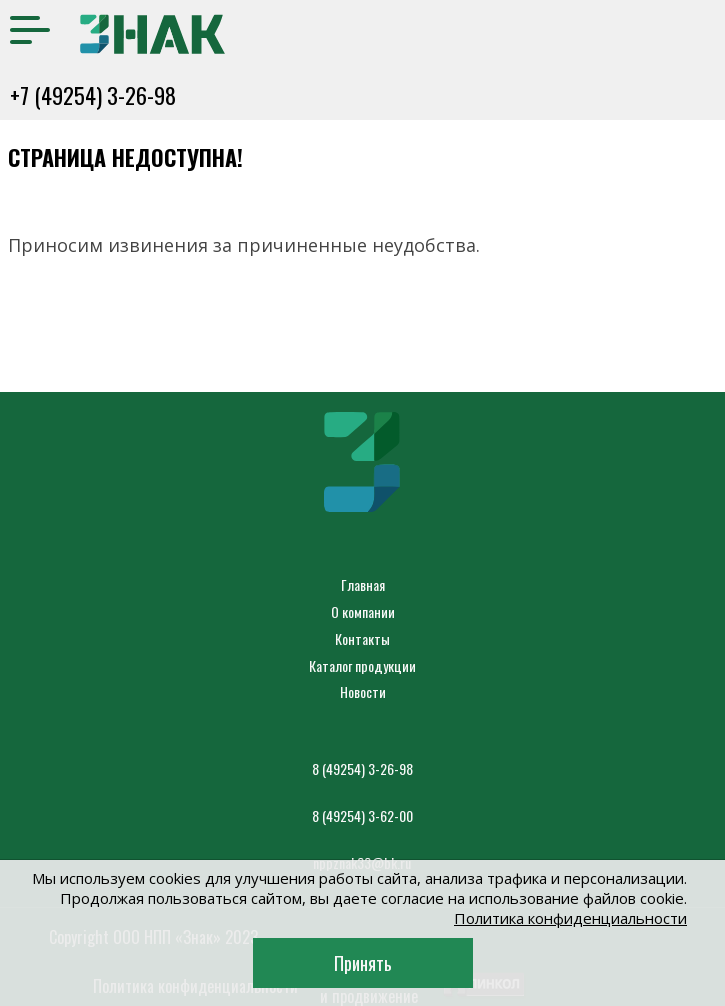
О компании (363, 611)
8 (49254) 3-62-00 (362, 815)
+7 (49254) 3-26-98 (93, 95)
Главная (363, 584)
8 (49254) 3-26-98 (362, 768)
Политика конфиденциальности (570, 918)
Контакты (362, 638)
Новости (363, 691)
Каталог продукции (362, 665)
